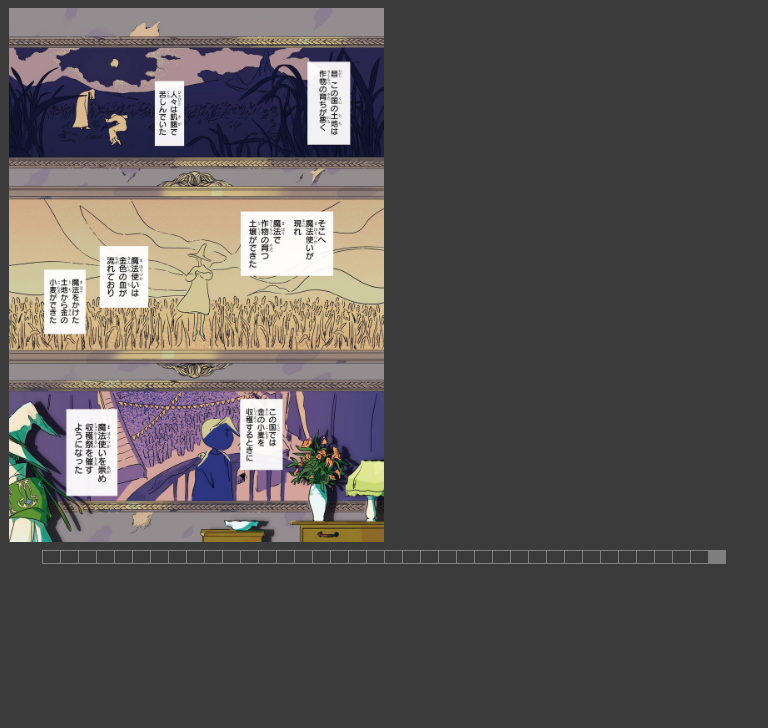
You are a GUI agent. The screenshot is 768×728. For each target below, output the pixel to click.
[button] (51, 557)
